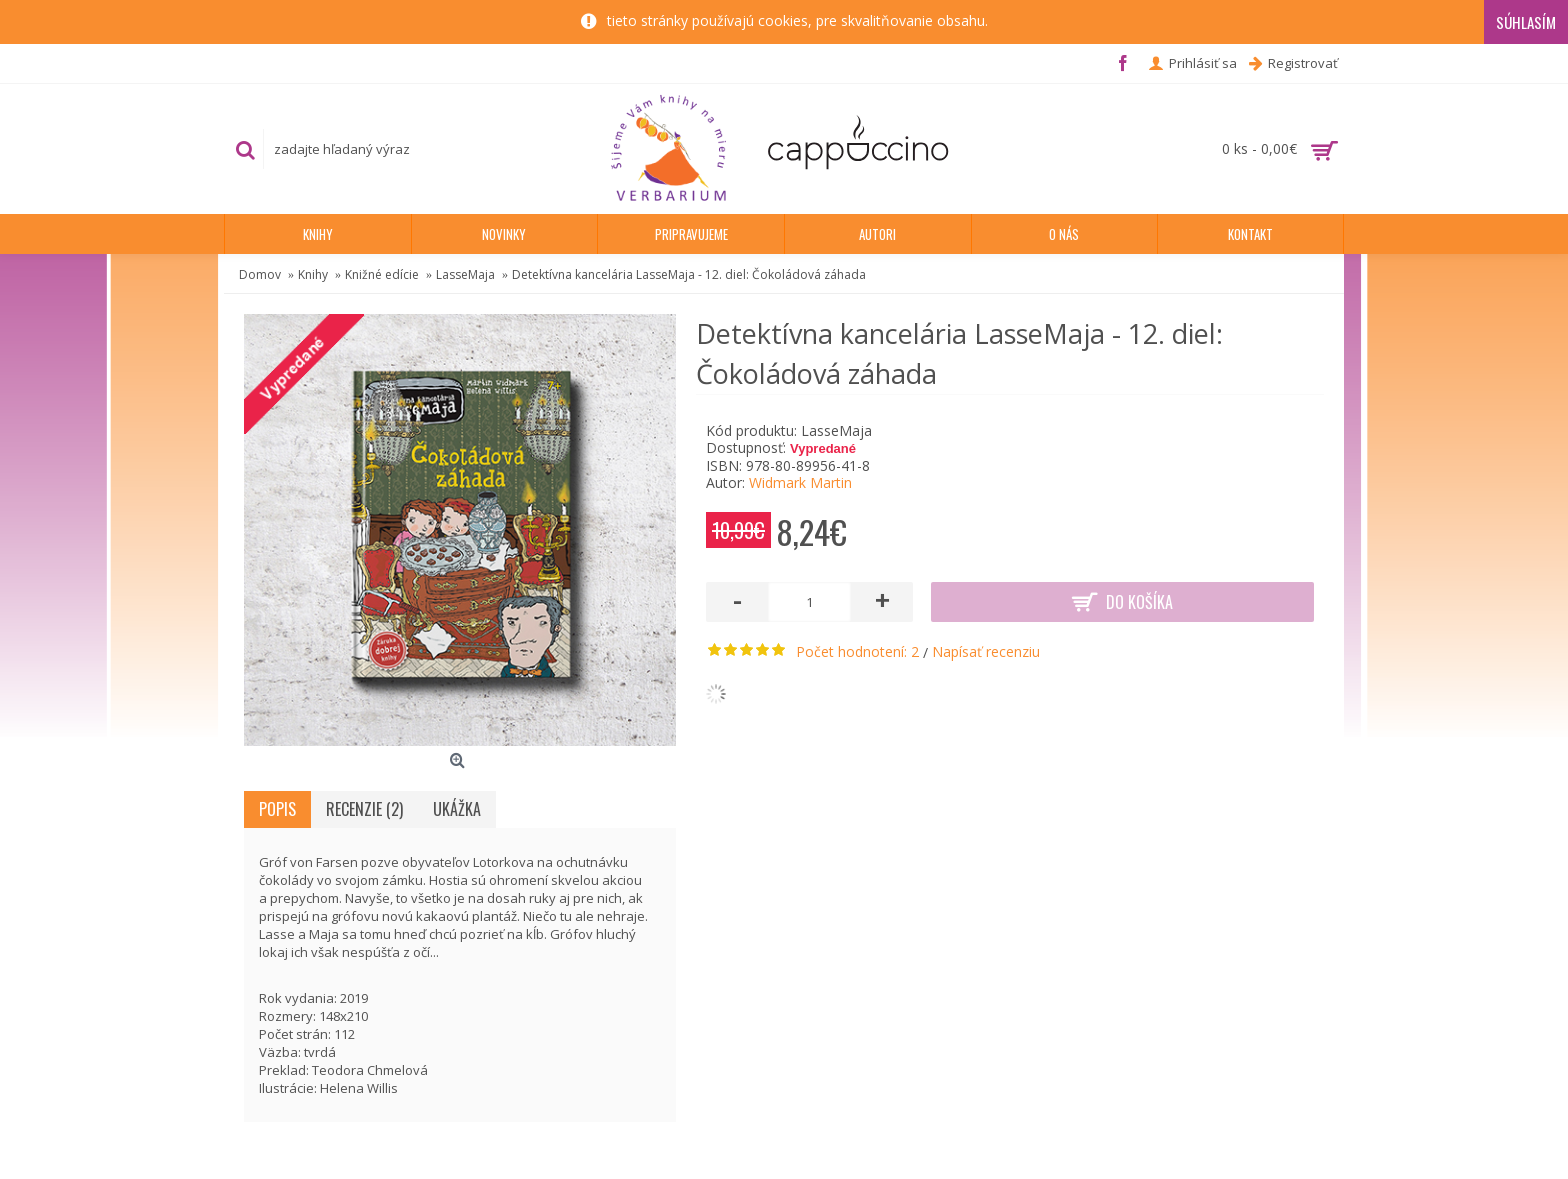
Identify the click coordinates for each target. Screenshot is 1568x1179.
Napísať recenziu (986, 651)
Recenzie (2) (364, 809)
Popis (277, 809)
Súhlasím (1526, 22)
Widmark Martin (800, 482)
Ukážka (457, 809)
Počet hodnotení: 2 (857, 651)
